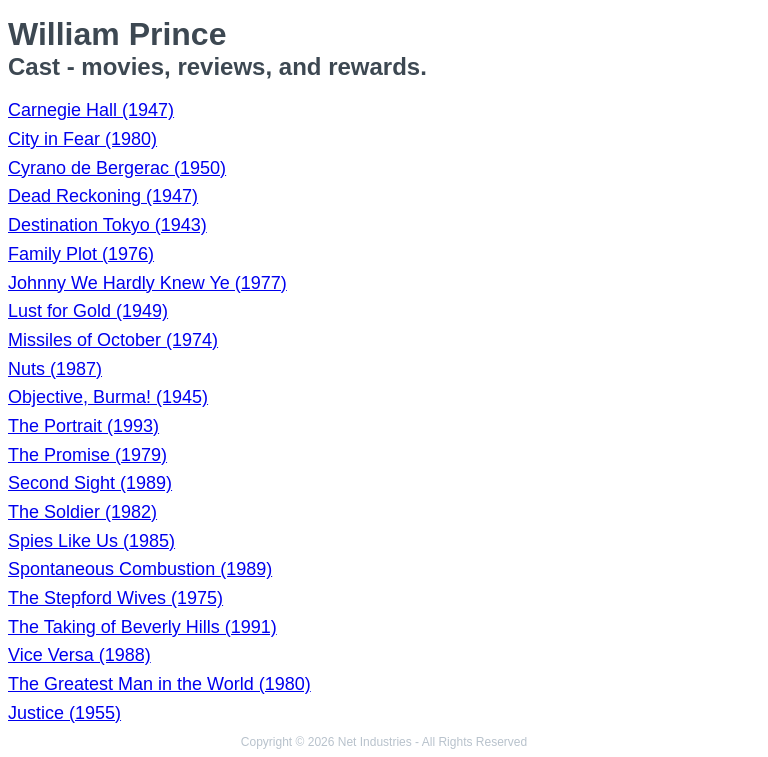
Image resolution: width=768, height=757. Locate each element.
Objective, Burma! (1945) (108, 397)
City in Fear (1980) (82, 139)
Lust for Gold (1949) (88, 311)
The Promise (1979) (87, 455)
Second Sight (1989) (90, 483)
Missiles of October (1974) (113, 340)
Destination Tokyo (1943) (107, 225)
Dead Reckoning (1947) (103, 196)
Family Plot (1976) (81, 254)
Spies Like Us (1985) (91, 541)
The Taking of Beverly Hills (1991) (142, 627)
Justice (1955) (64, 713)
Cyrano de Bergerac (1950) (117, 168)
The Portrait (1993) (83, 426)
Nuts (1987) (55, 369)
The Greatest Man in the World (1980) (159, 684)
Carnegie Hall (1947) (91, 110)
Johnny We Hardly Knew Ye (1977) (147, 283)
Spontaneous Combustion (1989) (140, 569)
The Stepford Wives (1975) (115, 598)
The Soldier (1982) (82, 512)
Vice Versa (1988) (79, 655)
